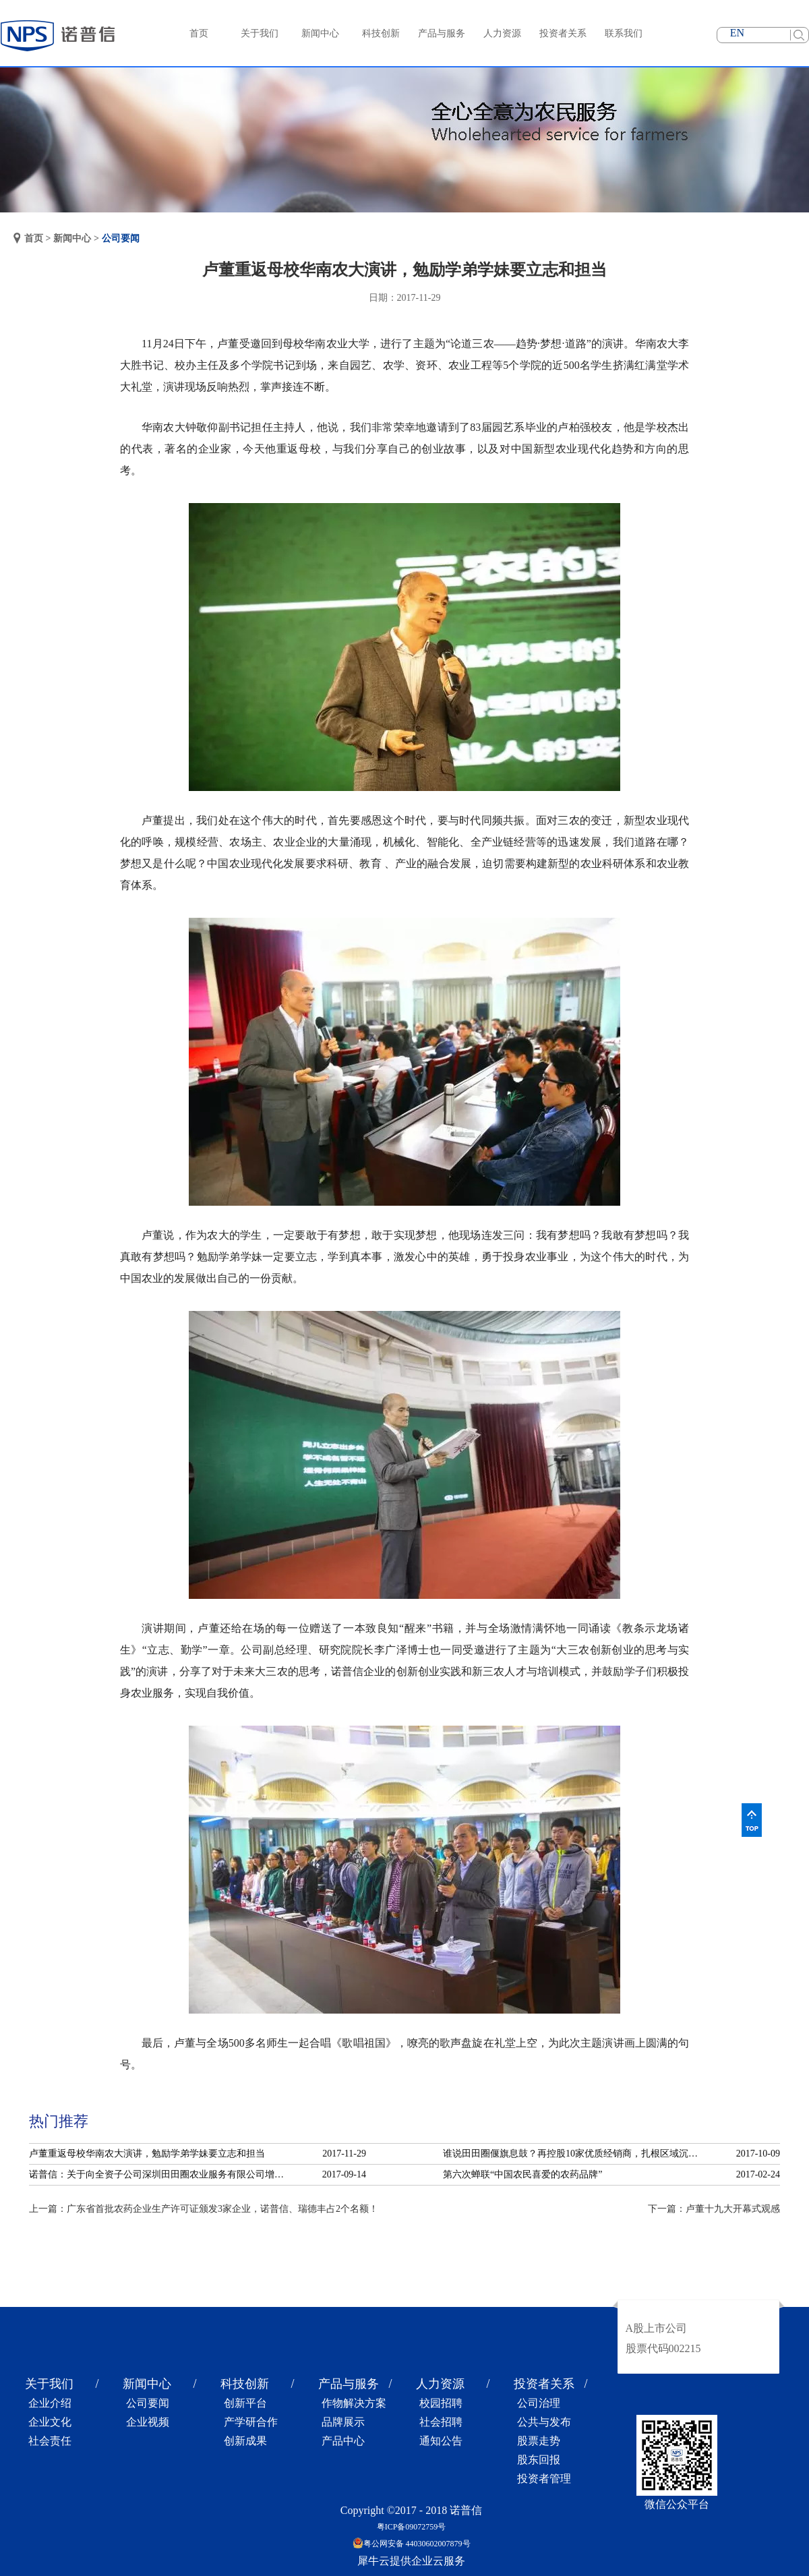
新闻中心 (72, 238)
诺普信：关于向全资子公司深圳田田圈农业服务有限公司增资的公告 (160, 2174)
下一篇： (714, 2209)
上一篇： (203, 2209)
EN (737, 32)
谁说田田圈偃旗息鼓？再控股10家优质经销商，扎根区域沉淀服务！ (574, 2153)
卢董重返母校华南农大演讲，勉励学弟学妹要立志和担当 (147, 2153)
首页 (198, 33)
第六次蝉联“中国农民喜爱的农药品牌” (522, 2174)
